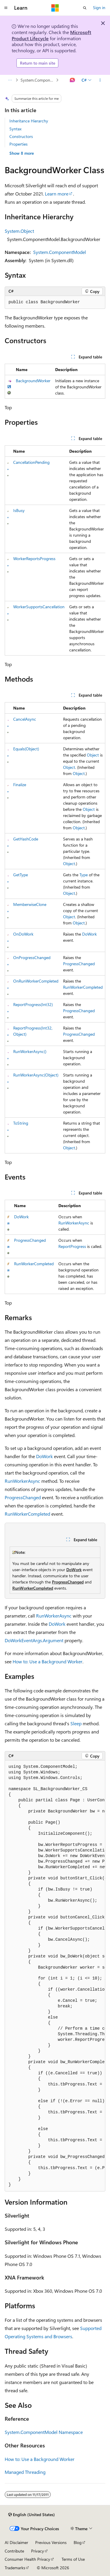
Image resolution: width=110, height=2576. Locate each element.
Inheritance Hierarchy (28, 121)
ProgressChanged (79, 963)
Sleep (76, 1723)
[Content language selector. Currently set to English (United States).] (31, 2514)
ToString (20, 1123)
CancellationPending (31, 462)
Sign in (99, 7)
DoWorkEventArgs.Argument (34, 1640)
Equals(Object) (26, 749)
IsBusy (19, 510)
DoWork (89, 934)
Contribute (14, 2551)
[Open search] (85, 8)
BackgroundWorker (33, 380)
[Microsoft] (55, 8)
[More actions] (100, 80)
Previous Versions (51, 2542)
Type (83, 874)
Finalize (19, 784)
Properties (18, 144)
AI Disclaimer (16, 2542)
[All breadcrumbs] (10, 80)
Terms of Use (73, 2559)
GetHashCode (25, 839)
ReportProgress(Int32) (33, 1004)
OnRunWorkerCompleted (35, 981)
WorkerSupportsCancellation (39, 606)
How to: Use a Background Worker (47, 1661)
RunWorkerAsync (73, 1223)
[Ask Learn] (72, 80)
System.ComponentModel (59, 252)
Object (93, 755)
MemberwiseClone (29, 904)
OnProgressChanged (31, 957)
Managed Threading (25, 2472)
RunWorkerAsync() (29, 1051)
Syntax (15, 129)
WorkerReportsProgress (34, 558)
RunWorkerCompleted (83, 987)
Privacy (37, 2551)
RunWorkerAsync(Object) (35, 1075)
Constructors (21, 136)
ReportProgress (72, 1246)
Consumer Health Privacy (27, 2559)
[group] (55, 550)
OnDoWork (23, 934)
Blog (78, 2542)
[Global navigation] (6, 8)
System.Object (19, 231)
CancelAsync (24, 719)
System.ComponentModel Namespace (38, 80)
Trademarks (15, 2567)
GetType (20, 874)
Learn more (56, 194)
